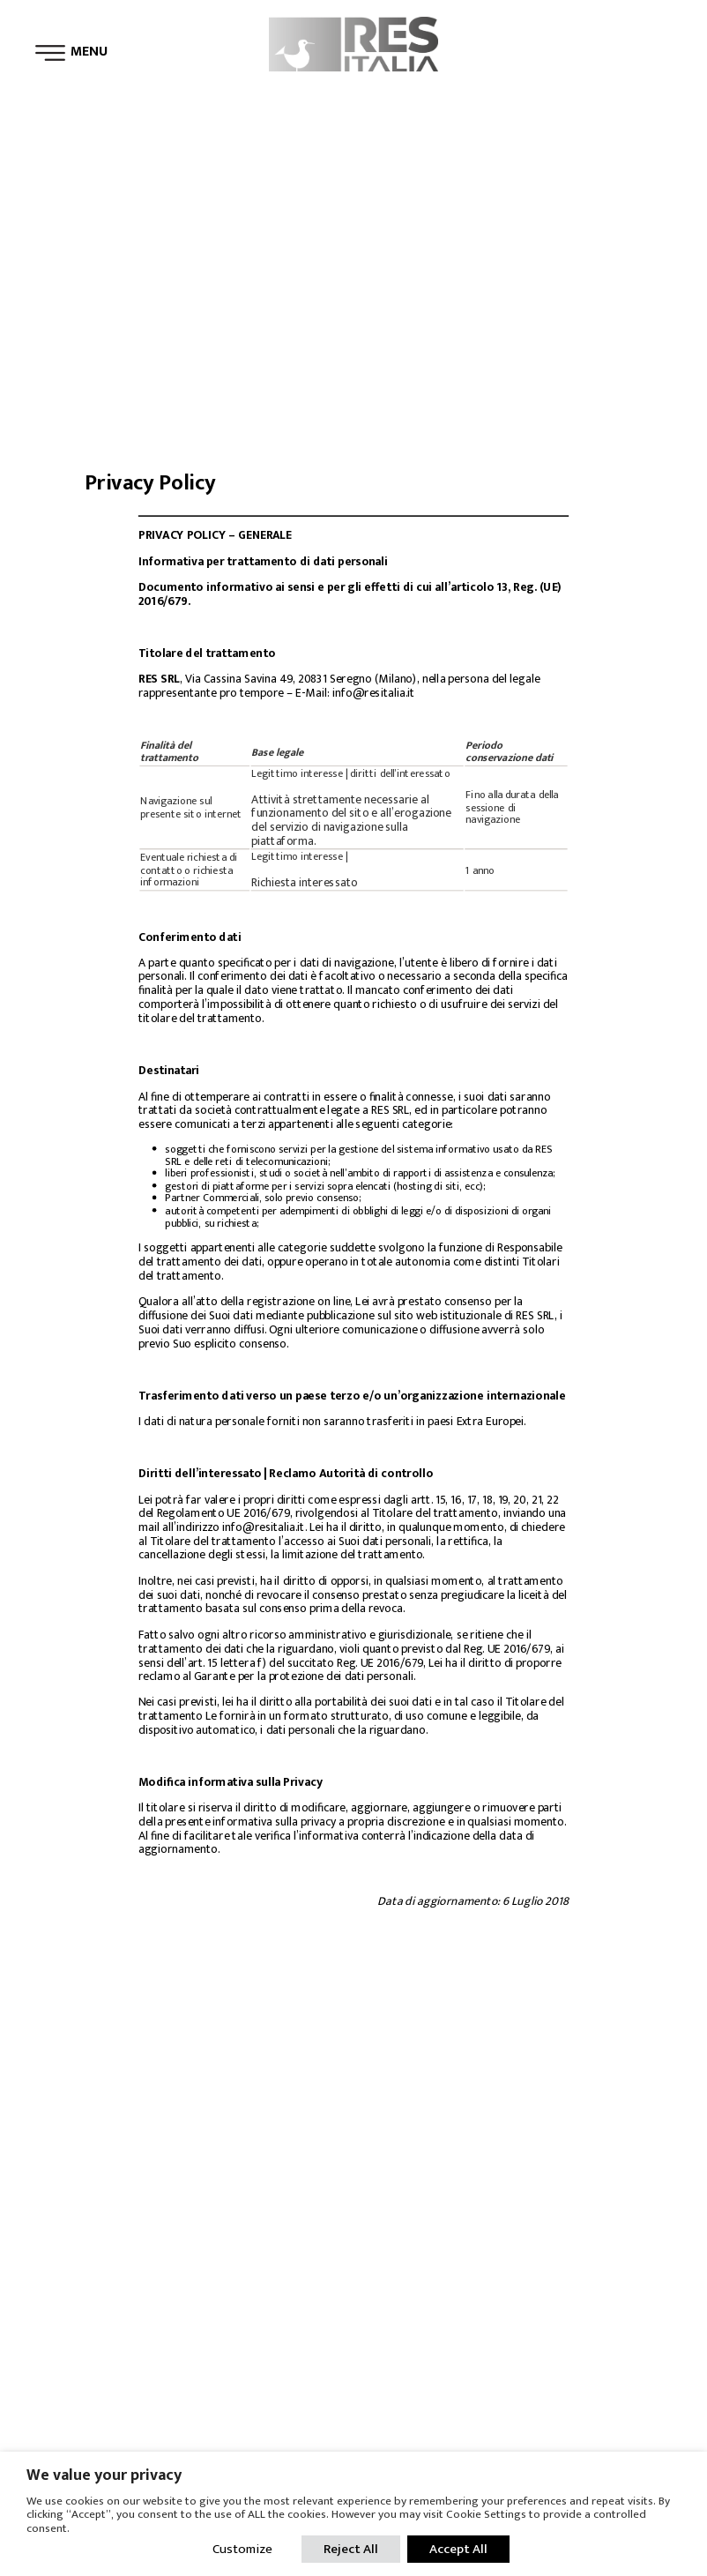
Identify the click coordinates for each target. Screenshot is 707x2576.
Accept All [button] (458, 2549)
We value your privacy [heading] (104, 2475)
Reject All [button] (351, 2549)
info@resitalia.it (373, 693)
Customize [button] (242, 2549)
